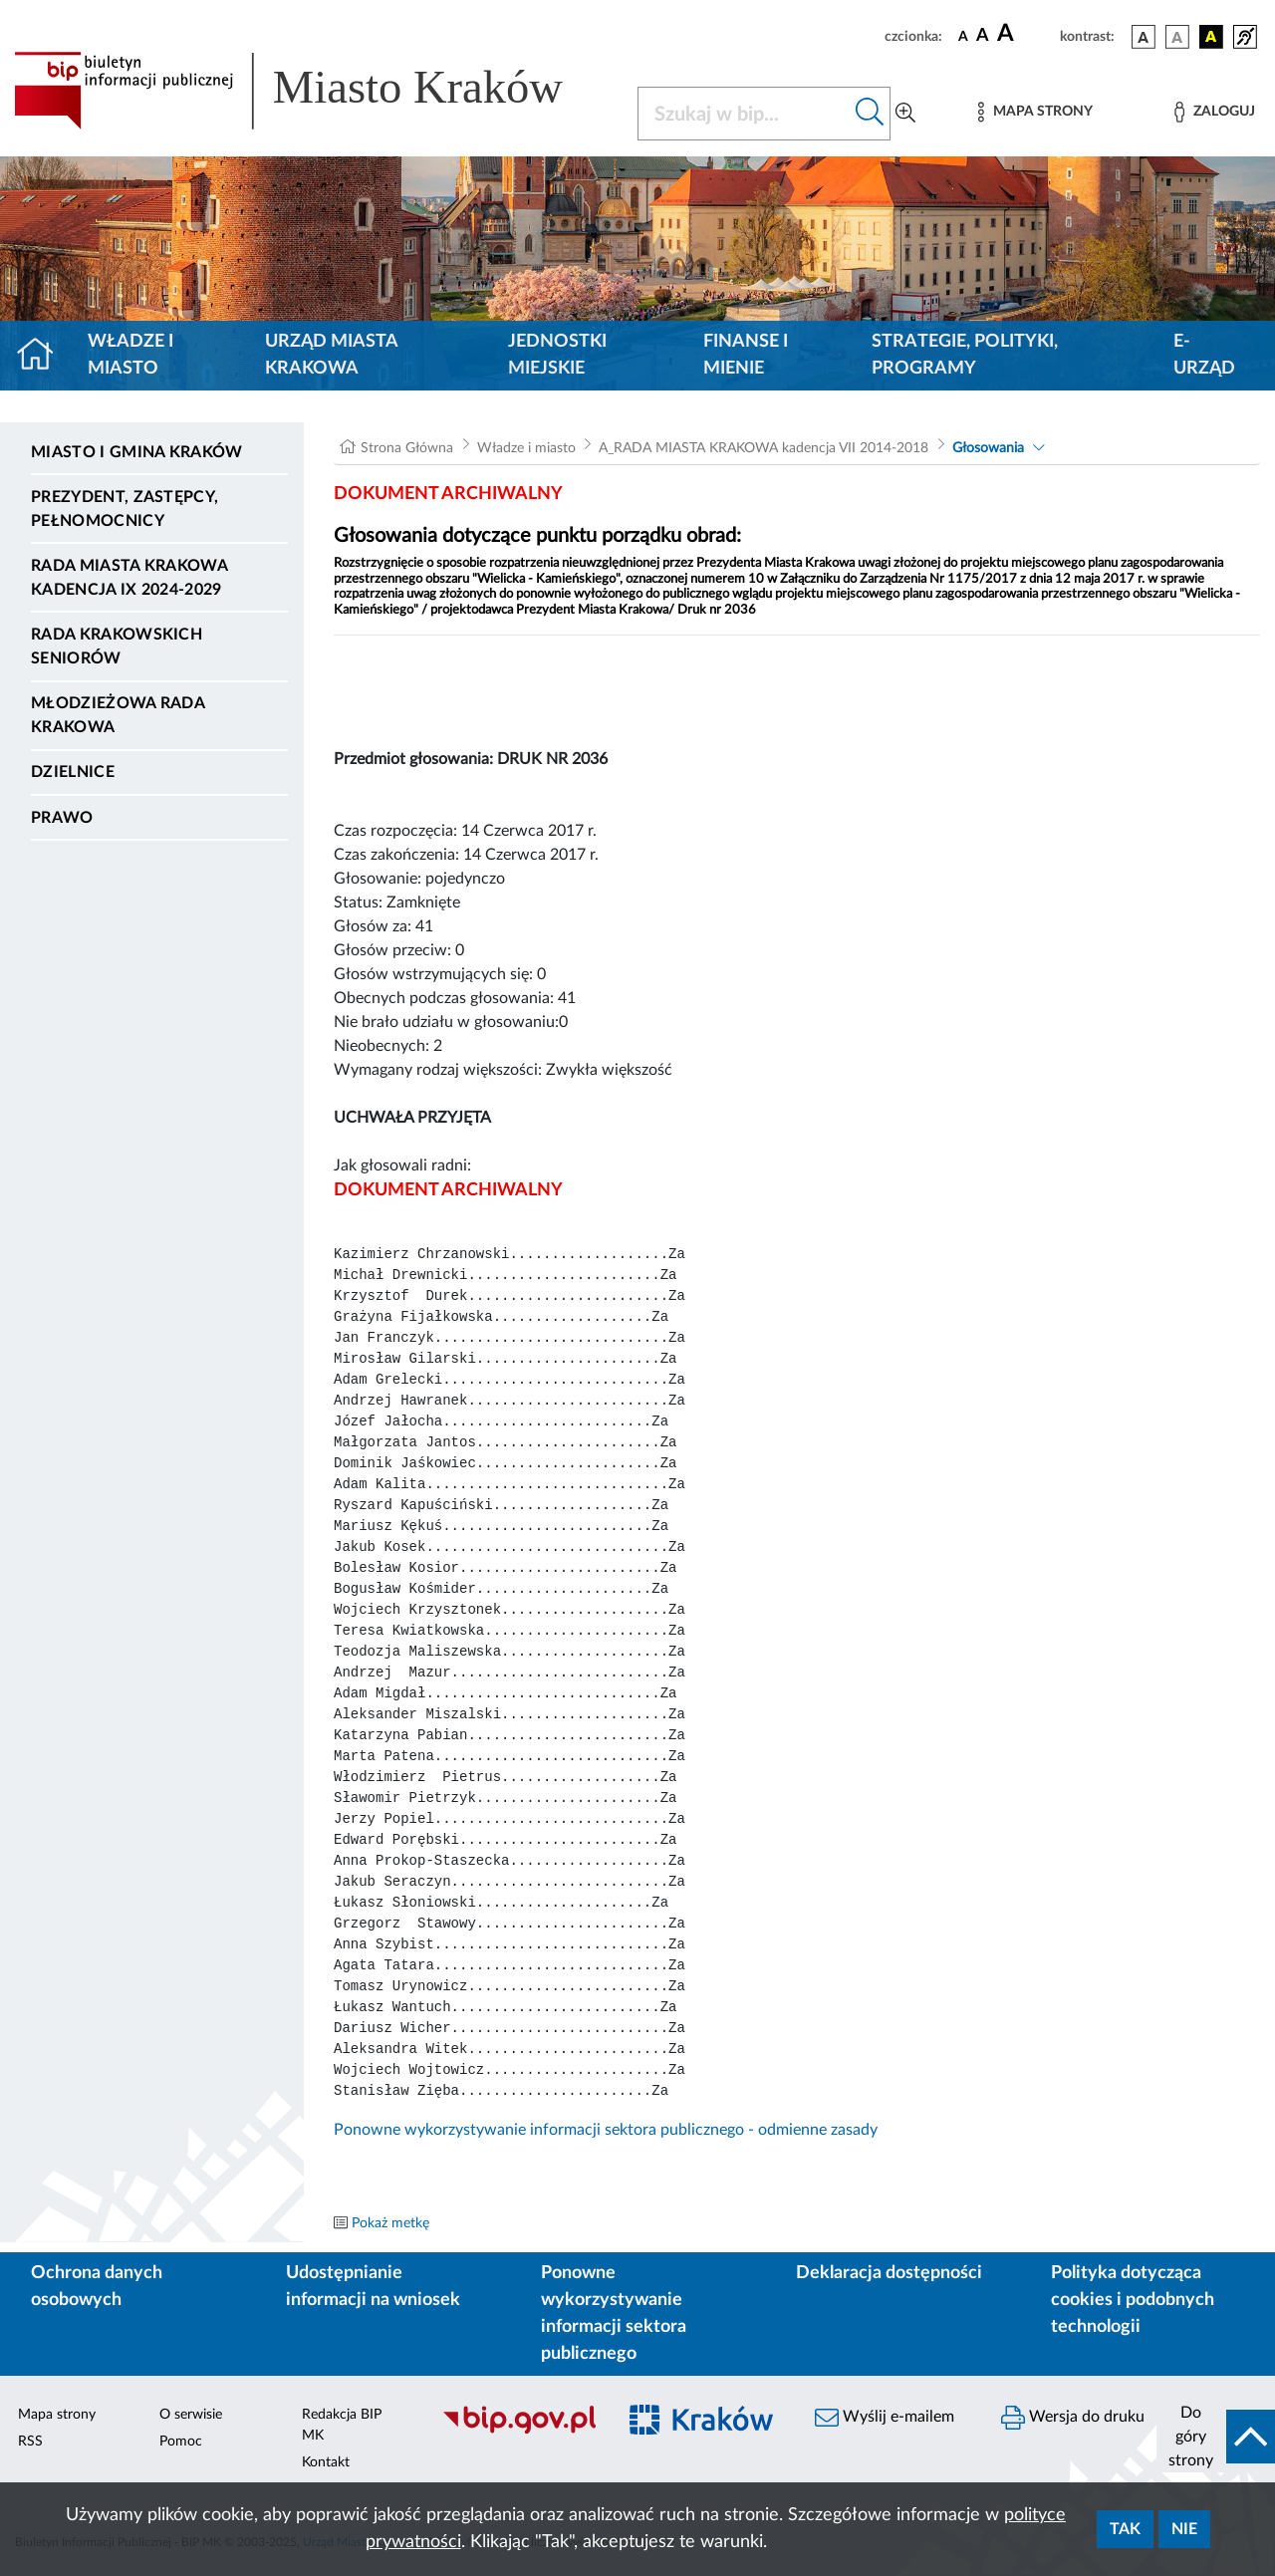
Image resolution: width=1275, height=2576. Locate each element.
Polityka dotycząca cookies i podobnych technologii (1132, 2300)
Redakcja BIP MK (342, 2425)
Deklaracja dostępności (889, 2273)
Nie (1184, 2529)
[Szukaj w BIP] (744, 113)
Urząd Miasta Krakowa (331, 355)
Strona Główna (407, 448)
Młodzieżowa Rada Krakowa (117, 715)
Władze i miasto (130, 355)
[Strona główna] (43, 356)
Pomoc (180, 2441)
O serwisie (190, 2415)
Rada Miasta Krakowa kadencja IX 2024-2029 (129, 578)
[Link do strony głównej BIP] (314, 90)
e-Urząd (1204, 355)
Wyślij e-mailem (884, 2418)
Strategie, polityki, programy (965, 355)
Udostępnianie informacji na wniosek (373, 2286)
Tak (1125, 2529)
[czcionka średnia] (982, 36)
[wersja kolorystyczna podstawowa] (1143, 37)
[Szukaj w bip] (870, 113)
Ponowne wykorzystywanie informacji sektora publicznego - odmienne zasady (606, 2130)
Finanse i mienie (745, 355)
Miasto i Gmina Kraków (137, 452)
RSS (30, 2441)
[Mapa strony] (1035, 112)
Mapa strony (57, 2415)
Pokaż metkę (390, 2223)
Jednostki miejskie (557, 355)
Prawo (62, 818)
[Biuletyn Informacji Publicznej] (518, 2430)
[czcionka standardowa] (963, 36)
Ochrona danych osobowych (96, 2286)
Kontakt (326, 2462)
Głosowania (988, 448)
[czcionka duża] (1025, 34)
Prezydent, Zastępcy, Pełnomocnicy (124, 509)
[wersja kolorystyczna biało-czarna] (1177, 37)
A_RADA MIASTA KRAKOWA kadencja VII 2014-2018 (763, 448)
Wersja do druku (1073, 2418)
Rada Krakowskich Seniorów (116, 646)
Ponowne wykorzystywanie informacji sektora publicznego (613, 2313)
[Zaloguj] (1214, 112)
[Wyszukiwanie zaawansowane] (905, 114)
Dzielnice (73, 772)
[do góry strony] (1215, 2436)
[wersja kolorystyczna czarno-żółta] (1211, 37)
